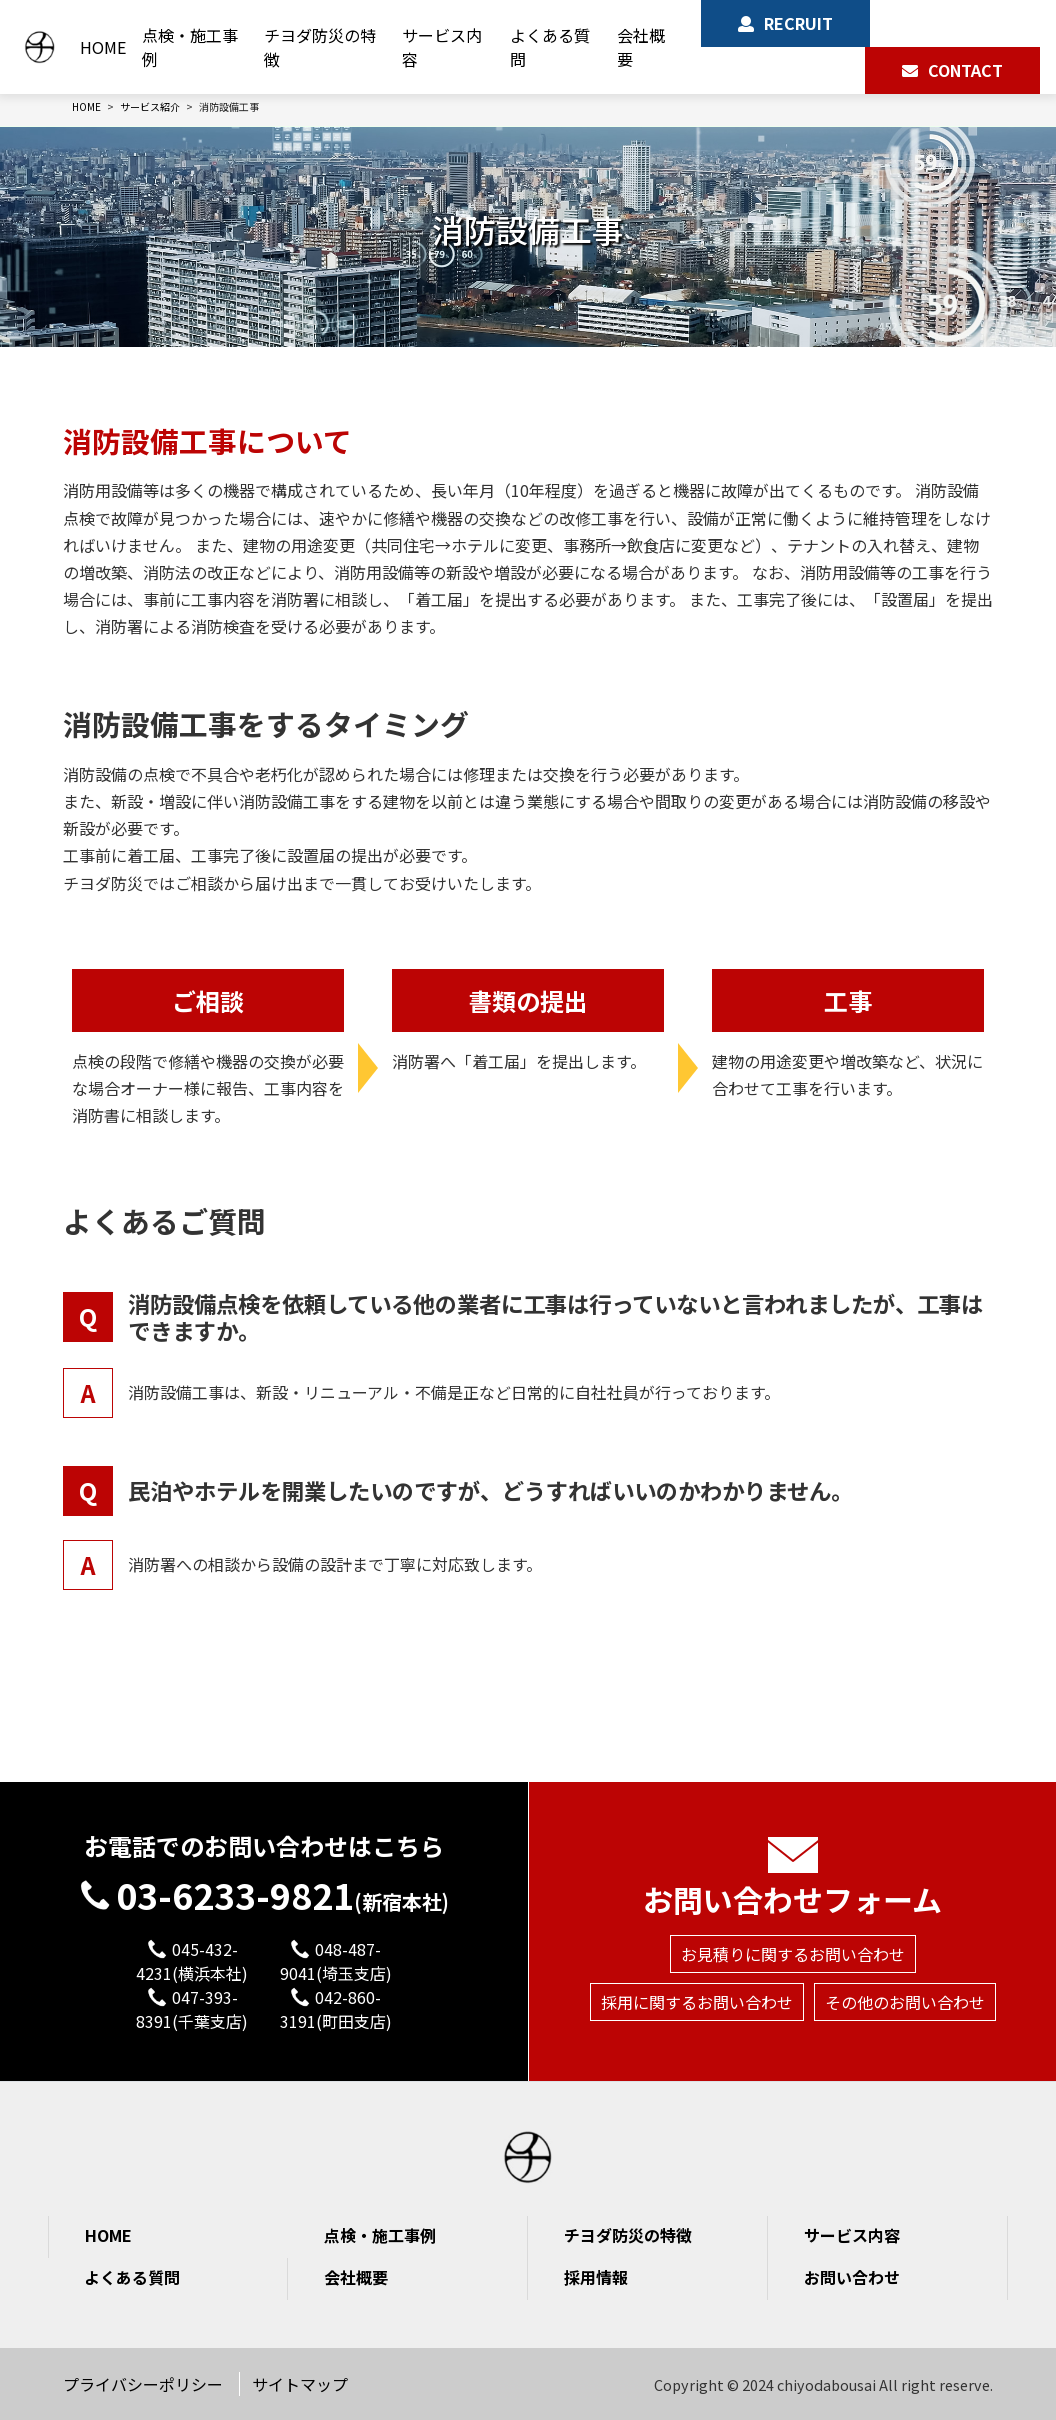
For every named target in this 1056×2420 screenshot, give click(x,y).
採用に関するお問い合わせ (697, 1962)
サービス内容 (436, 47)
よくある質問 (544, 47)
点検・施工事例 (180, 47)
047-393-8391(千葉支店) (192, 2009)
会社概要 (637, 47)
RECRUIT (795, 23)
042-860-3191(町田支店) (336, 2009)
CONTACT (965, 70)
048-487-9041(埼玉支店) (336, 1961)
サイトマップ (300, 2384)
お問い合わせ (852, 2277)
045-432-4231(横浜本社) (192, 1961)
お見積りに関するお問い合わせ (793, 1914)
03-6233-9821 (265, 1860)
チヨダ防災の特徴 (312, 47)
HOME (93, 47)
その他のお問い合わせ (905, 1962)
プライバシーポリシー (143, 2384)
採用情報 (596, 2277)
